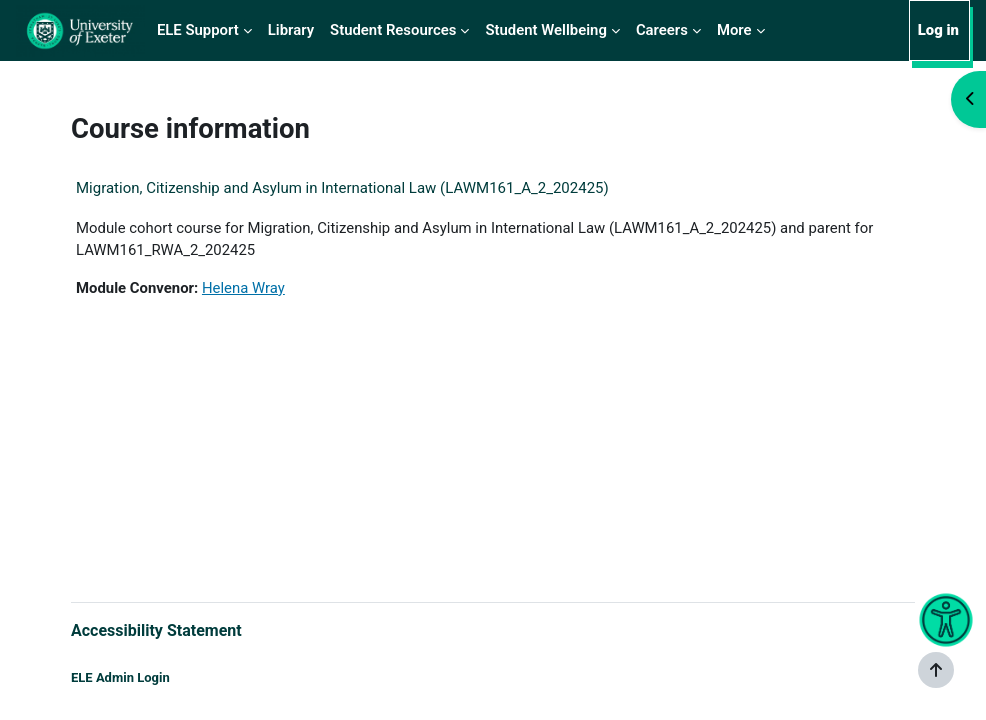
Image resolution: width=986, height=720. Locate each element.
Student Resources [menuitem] (393, 30)
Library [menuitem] (291, 30)
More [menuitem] (734, 30)
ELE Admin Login (120, 677)
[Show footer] (936, 670)
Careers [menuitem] (662, 30)
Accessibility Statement (156, 630)
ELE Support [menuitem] (198, 30)
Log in (938, 30)
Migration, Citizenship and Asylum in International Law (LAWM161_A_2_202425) (342, 188)
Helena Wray (243, 288)
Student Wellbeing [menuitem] (545, 30)
